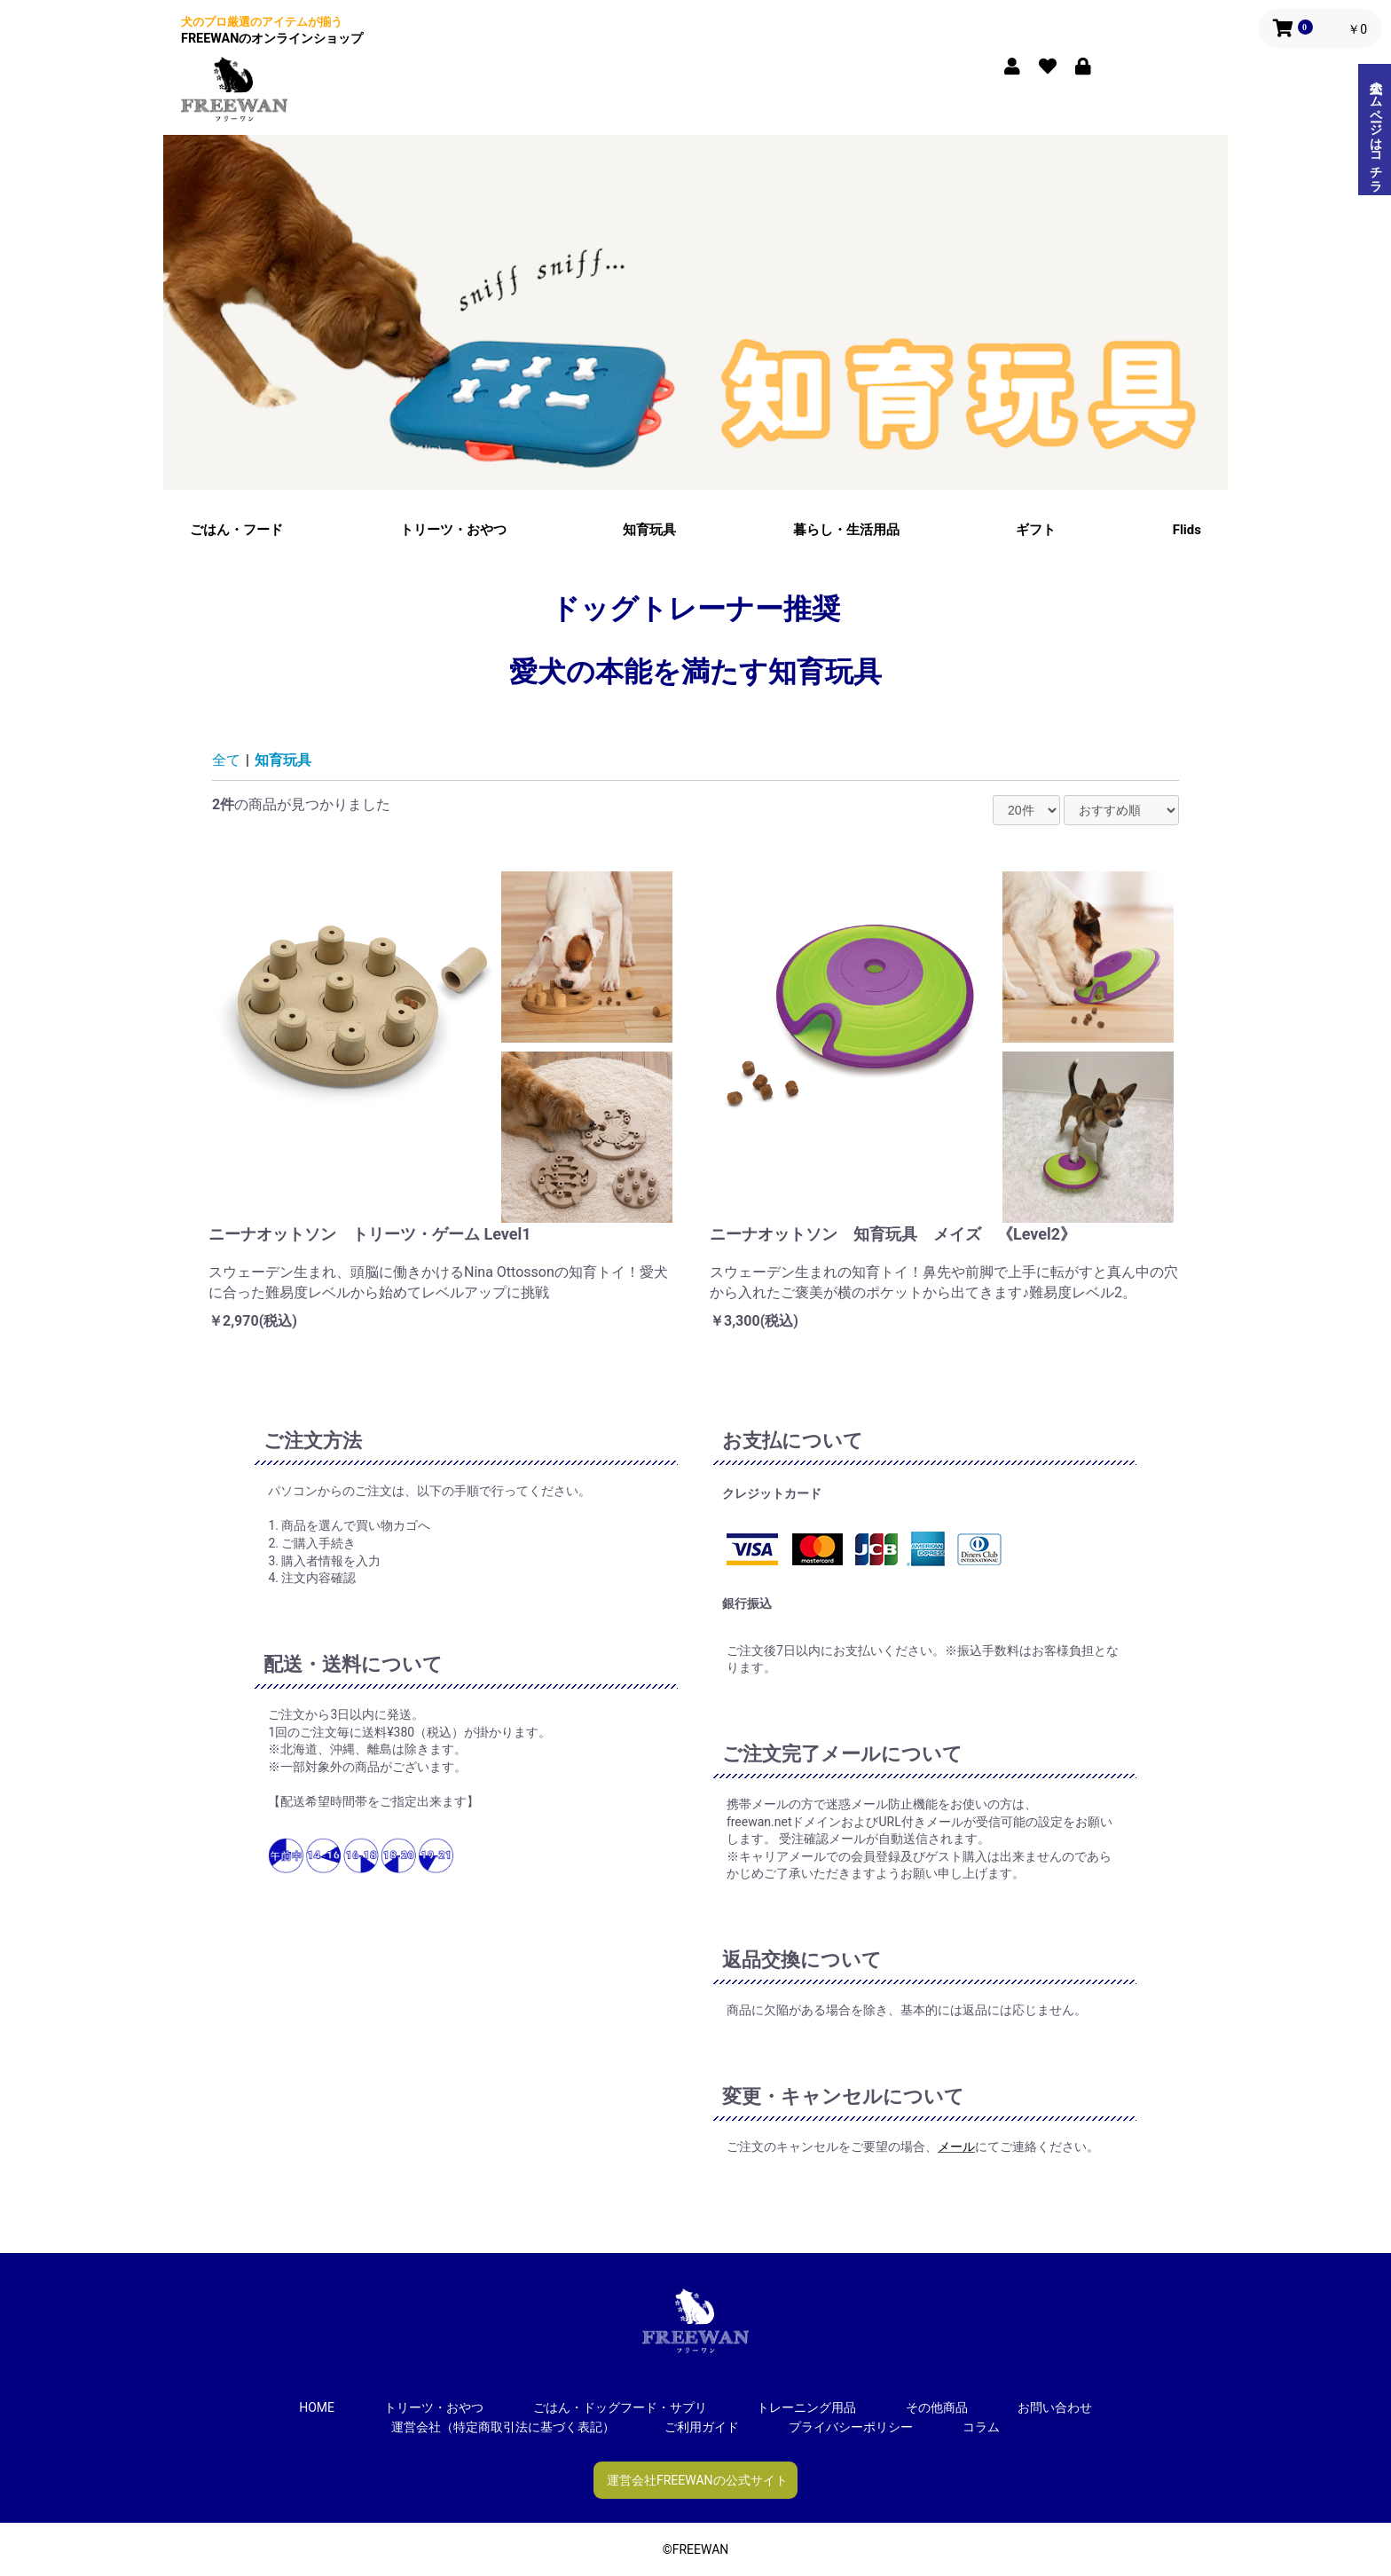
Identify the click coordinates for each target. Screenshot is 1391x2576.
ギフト (1036, 530)
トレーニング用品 (806, 2407)
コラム (981, 2427)
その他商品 (937, 2407)
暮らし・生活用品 (846, 530)
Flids (1187, 530)
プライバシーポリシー (851, 2427)
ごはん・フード (236, 530)
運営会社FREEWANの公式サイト (697, 2480)
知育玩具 (649, 530)
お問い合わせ (1055, 2407)
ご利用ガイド (701, 2427)
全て (226, 760)
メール (956, 2146)
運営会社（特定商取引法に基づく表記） (503, 2427)
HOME (316, 2407)
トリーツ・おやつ (453, 530)
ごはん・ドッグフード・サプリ (620, 2407)
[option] (695, 312)
